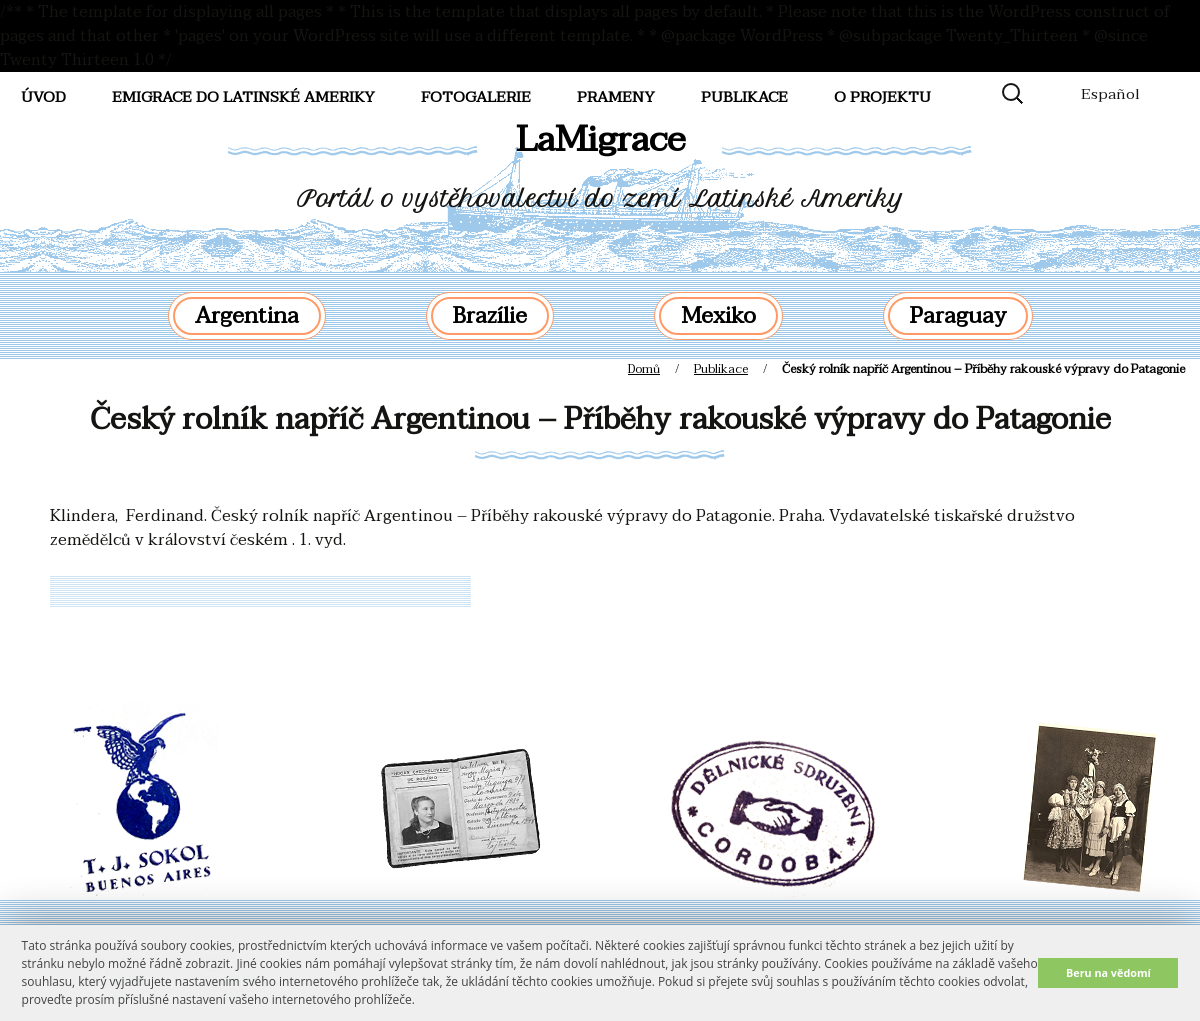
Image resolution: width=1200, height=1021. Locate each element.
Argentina (247, 316)
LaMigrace (600, 139)
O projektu (882, 97)
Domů (644, 369)
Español (1110, 94)
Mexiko (718, 316)
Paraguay (958, 316)
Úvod (43, 97)
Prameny (616, 97)
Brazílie (490, 316)
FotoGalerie (476, 97)
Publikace (744, 97)
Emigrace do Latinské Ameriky (243, 97)
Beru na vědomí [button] (1108, 972)
